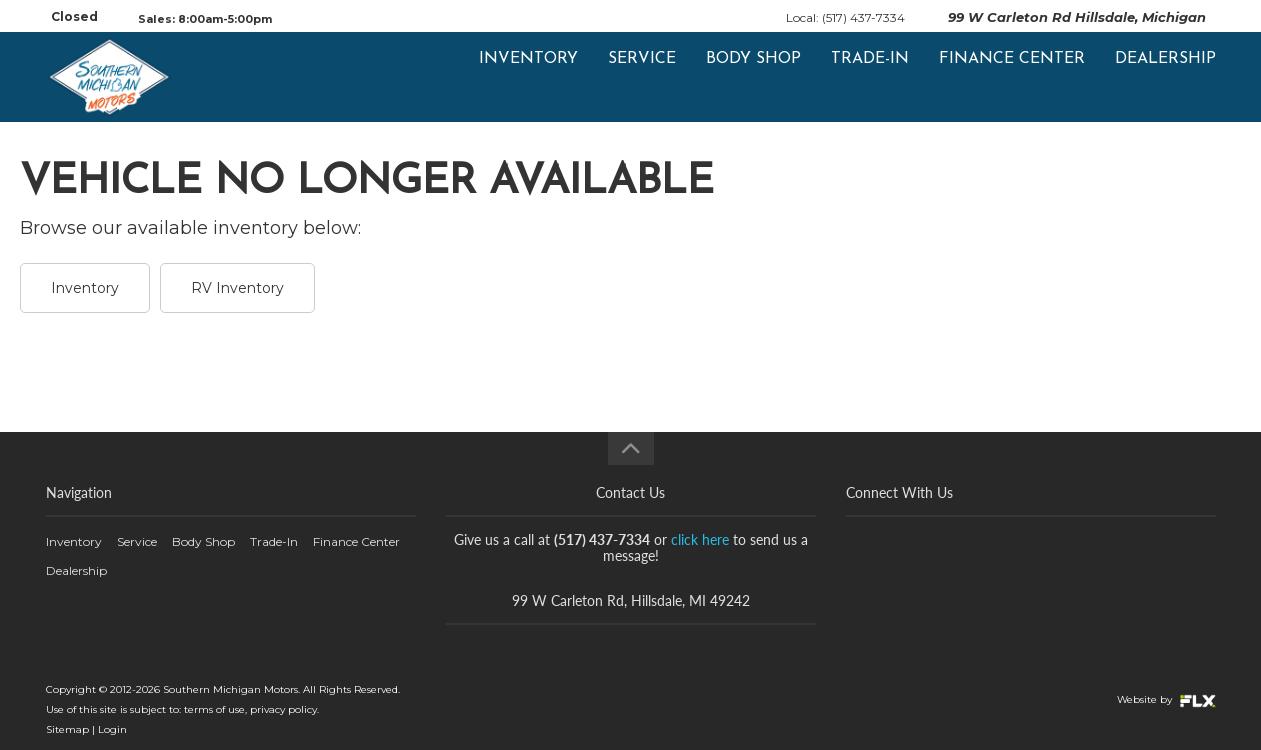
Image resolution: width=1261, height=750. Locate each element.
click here (700, 539)
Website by (1166, 699)
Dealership (1165, 77)
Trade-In (870, 77)
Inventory (528, 77)
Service (642, 77)
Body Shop (753, 77)
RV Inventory (237, 288)
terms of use (214, 709)
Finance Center (1012, 77)
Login (112, 729)
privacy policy (283, 709)
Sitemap (67, 729)
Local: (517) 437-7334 (845, 17)
